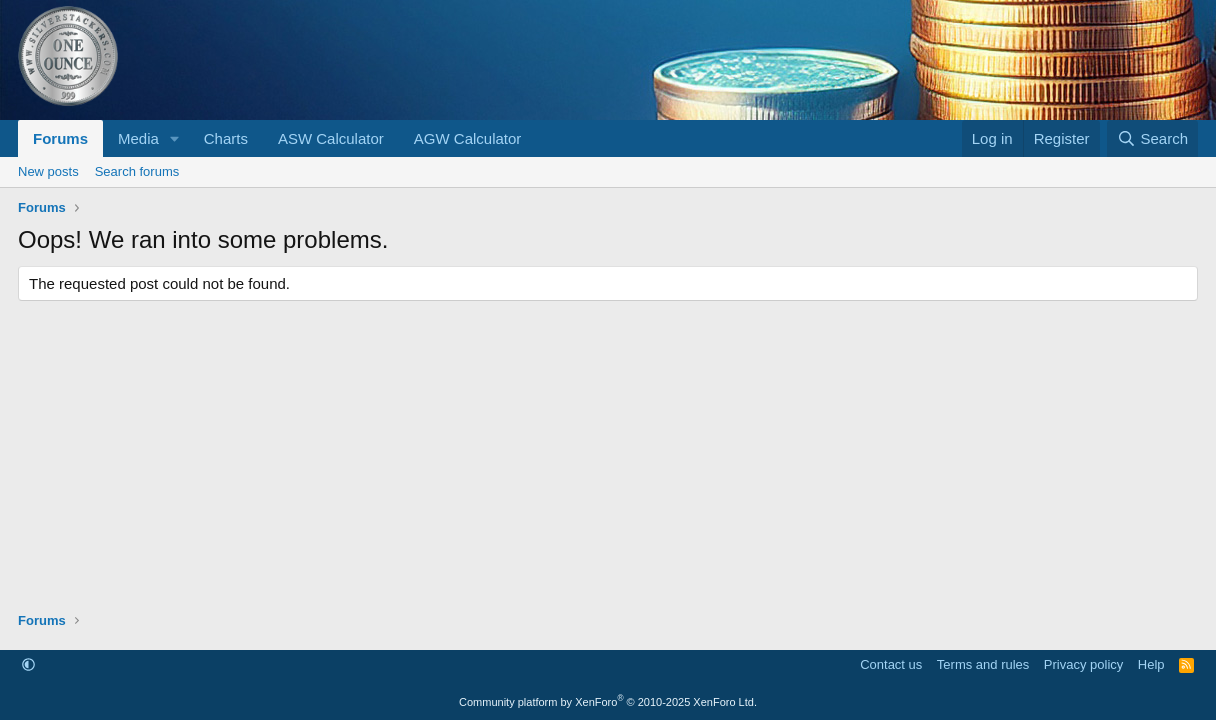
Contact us (891, 664)
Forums (60, 138)
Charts (226, 138)
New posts (48, 171)
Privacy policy (1083, 664)
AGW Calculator (468, 138)
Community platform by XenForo (608, 702)
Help (1151, 664)
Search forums (137, 171)
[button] (175, 138)
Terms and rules (983, 664)
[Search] (1152, 138)
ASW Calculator (331, 138)
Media (138, 138)
